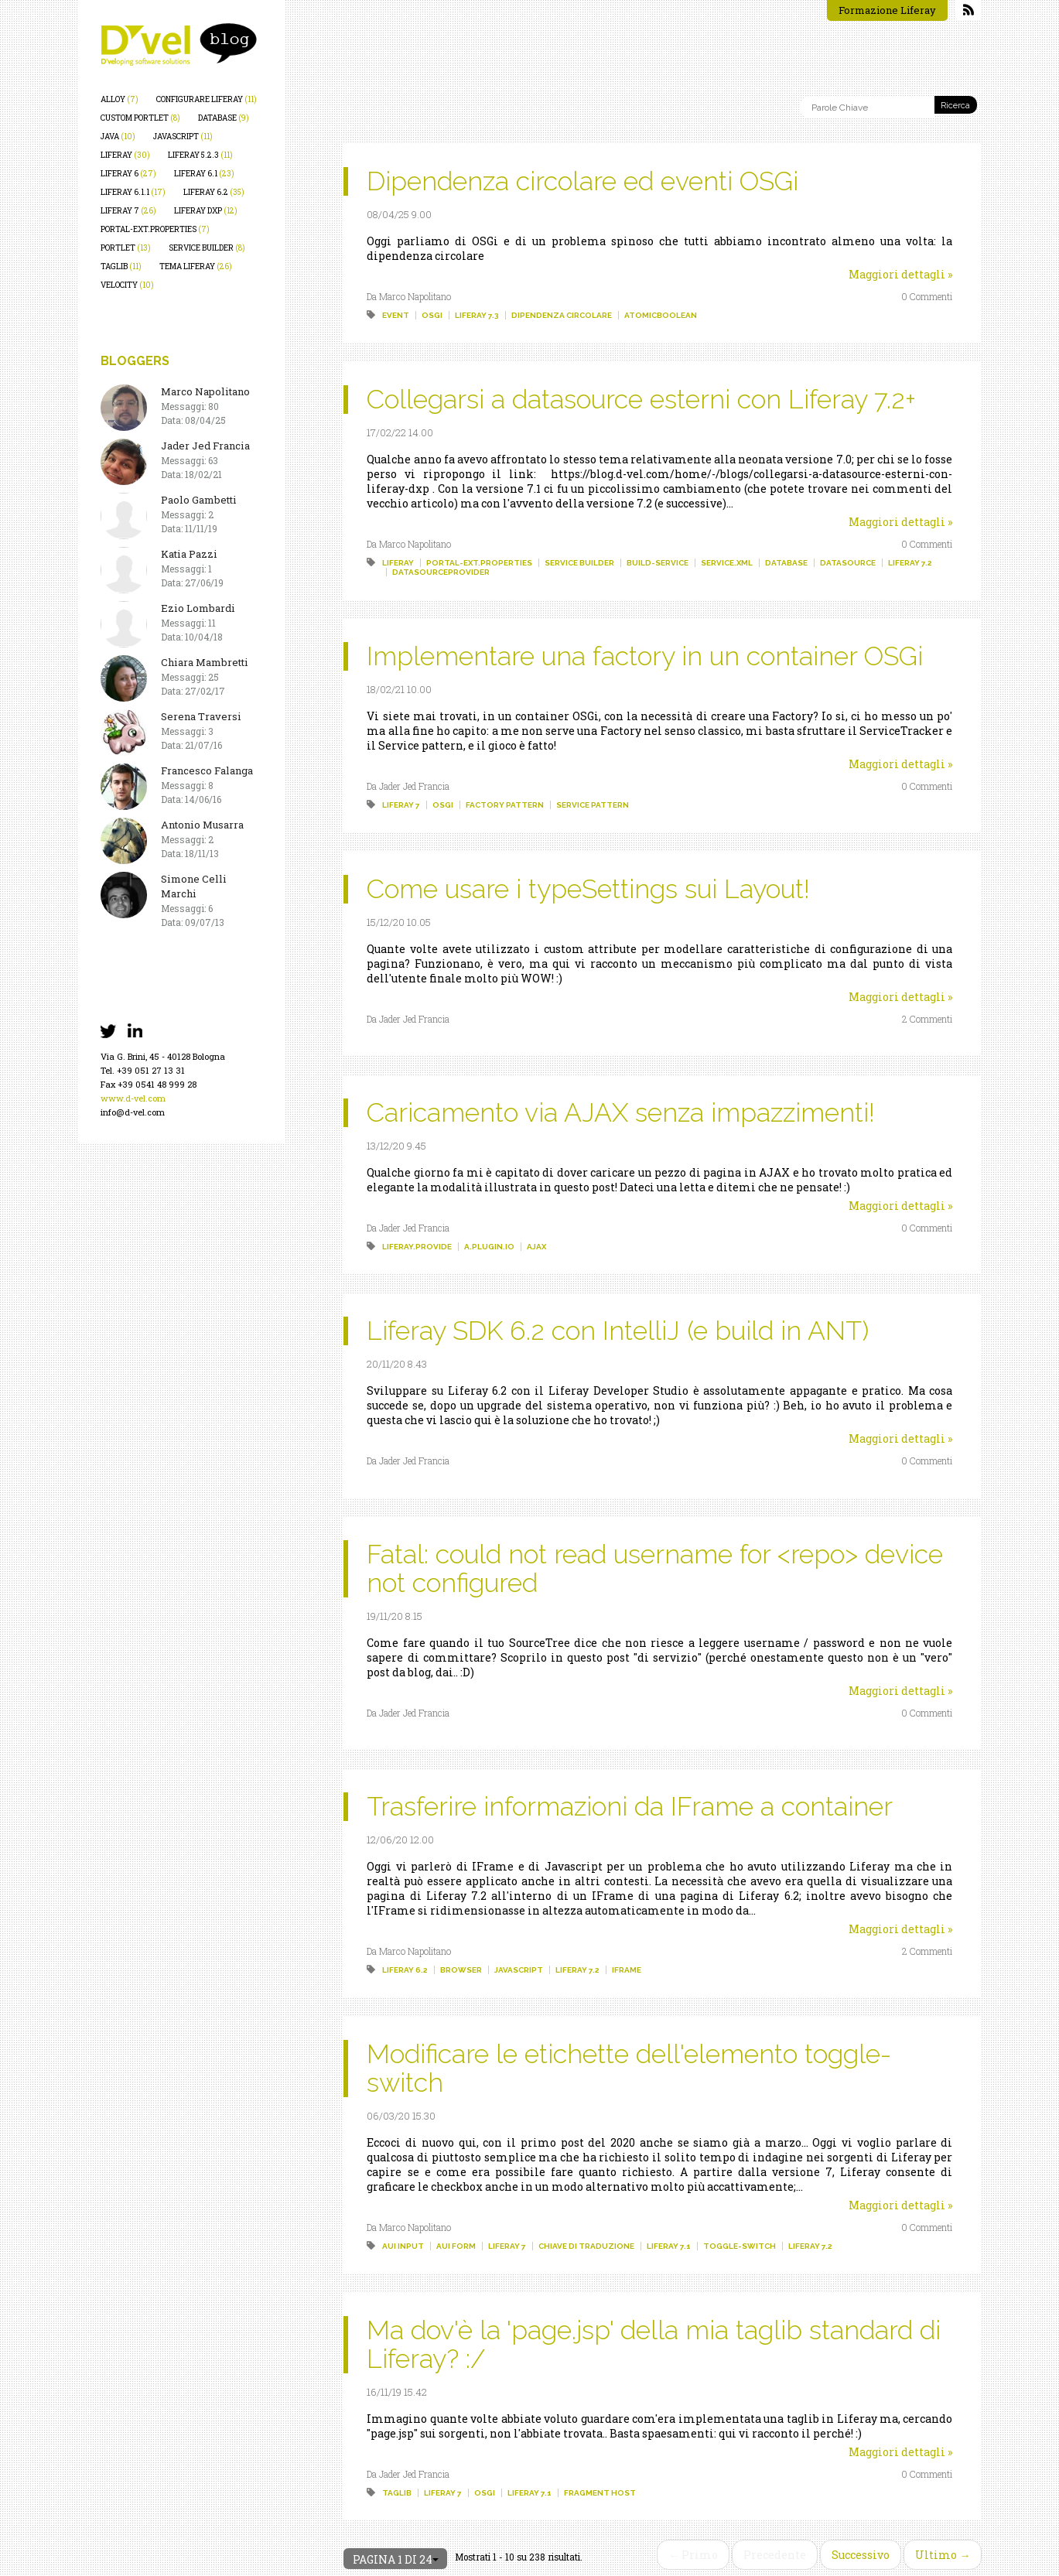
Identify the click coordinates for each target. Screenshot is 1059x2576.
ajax (536, 1246)
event (395, 315)
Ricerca (955, 106)
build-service (657, 563)
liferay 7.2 (910, 563)
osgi (432, 315)
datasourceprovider (441, 572)
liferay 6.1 (204, 174)
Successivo (861, 2554)
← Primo (693, 2554)
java (118, 137)
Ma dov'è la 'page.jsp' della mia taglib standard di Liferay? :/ (654, 2344)
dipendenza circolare (561, 315)
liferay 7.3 (477, 315)
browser (461, 1970)
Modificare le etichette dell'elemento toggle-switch (629, 2068)
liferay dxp (205, 211)
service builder (207, 248)
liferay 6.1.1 (133, 192)
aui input (403, 2246)
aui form (456, 2246)
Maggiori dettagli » (900, 274)
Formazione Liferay (887, 10)
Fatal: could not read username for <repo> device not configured (655, 1568)
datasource (848, 563)
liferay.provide (417, 1246)
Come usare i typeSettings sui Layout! (588, 888)
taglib (121, 266)
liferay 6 (128, 174)
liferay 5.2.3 (200, 155)
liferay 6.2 (213, 192)
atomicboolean (660, 315)
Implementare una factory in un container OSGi (645, 656)
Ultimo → (942, 2554)
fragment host (600, 2493)
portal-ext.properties (155, 229)
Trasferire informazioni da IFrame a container (630, 1806)
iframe (626, 1970)
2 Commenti (927, 1019)
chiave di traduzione (586, 2246)
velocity (127, 285)
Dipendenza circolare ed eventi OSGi (582, 181)
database (223, 118)
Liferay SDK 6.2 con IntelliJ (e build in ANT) (618, 1330)
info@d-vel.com (133, 1112)
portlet (126, 248)
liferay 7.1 (669, 2246)
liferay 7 (128, 211)
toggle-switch (739, 2246)
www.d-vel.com (133, 1098)
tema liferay (195, 266)
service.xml (727, 563)
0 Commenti (926, 296)
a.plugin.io (489, 1246)
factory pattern (505, 805)
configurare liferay (206, 99)
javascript (183, 137)
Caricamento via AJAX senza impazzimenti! (621, 1112)
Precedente (774, 2554)
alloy (119, 99)
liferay (125, 155)
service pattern (592, 805)
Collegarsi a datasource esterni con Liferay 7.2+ (641, 399)
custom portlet (140, 118)
